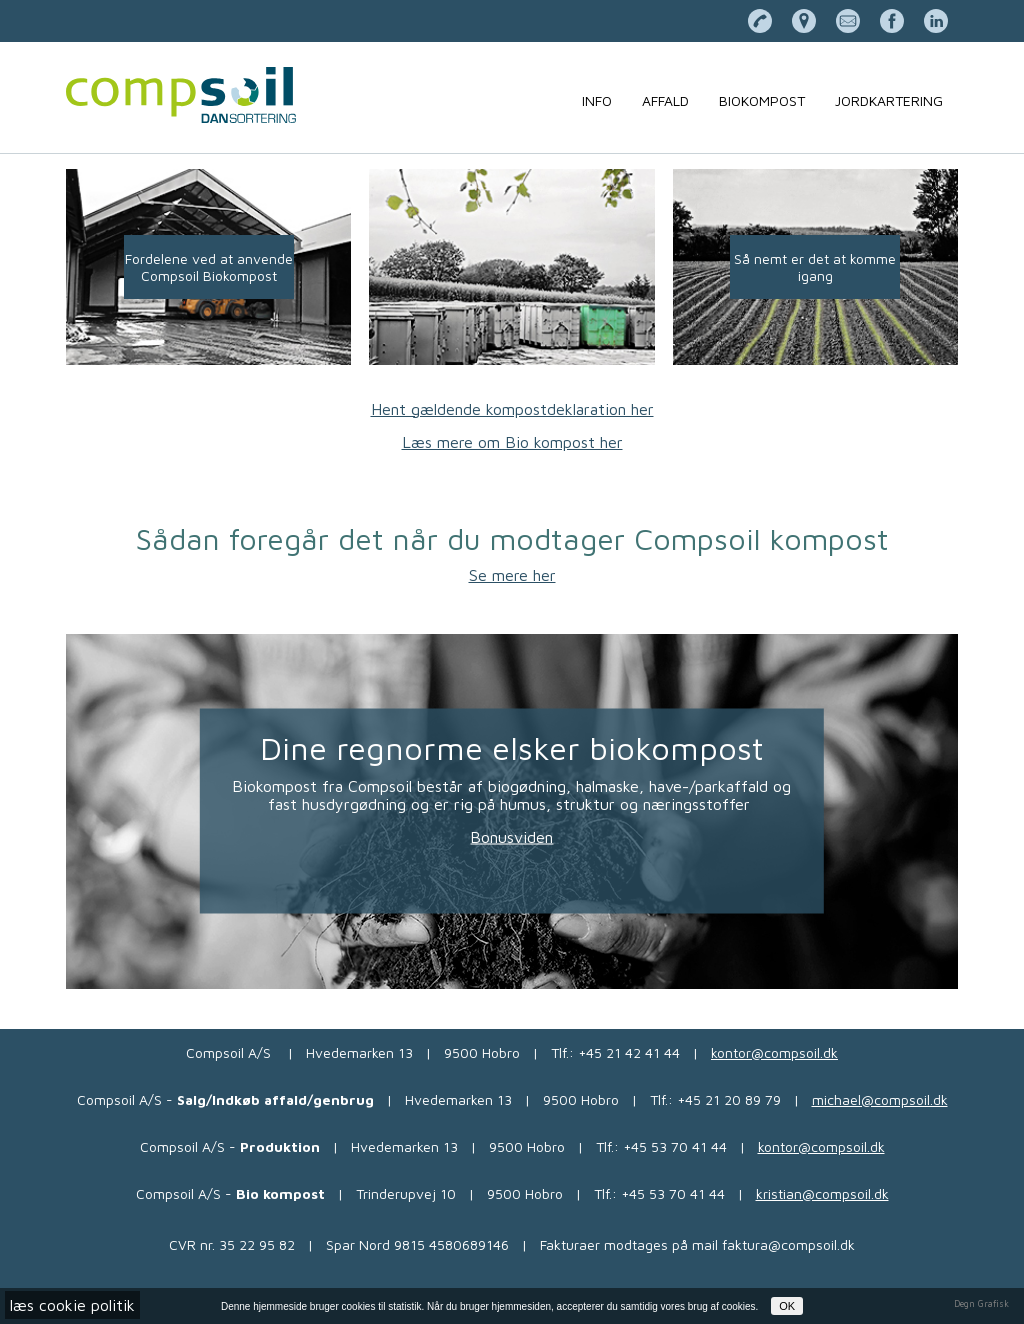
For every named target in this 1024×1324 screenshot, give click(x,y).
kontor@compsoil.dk (774, 1052)
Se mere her (512, 575)
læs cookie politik (72, 1305)
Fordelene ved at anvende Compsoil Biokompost (209, 267)
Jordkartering (889, 100)
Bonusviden (511, 837)
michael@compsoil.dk (880, 1099)
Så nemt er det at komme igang (815, 267)
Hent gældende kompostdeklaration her (512, 409)
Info (597, 100)
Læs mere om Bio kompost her (512, 442)
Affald (665, 100)
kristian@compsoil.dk (822, 1193)
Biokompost (762, 100)
